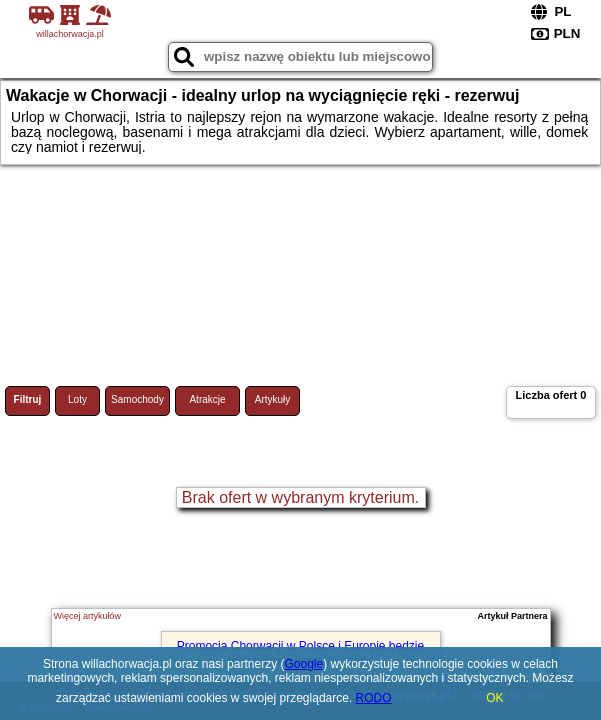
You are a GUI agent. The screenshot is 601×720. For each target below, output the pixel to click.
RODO (374, 698)
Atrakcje (207, 399)
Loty (77, 399)
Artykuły (273, 399)
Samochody (137, 399)
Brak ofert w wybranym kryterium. (300, 497)
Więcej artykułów (88, 616)
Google (303, 664)
